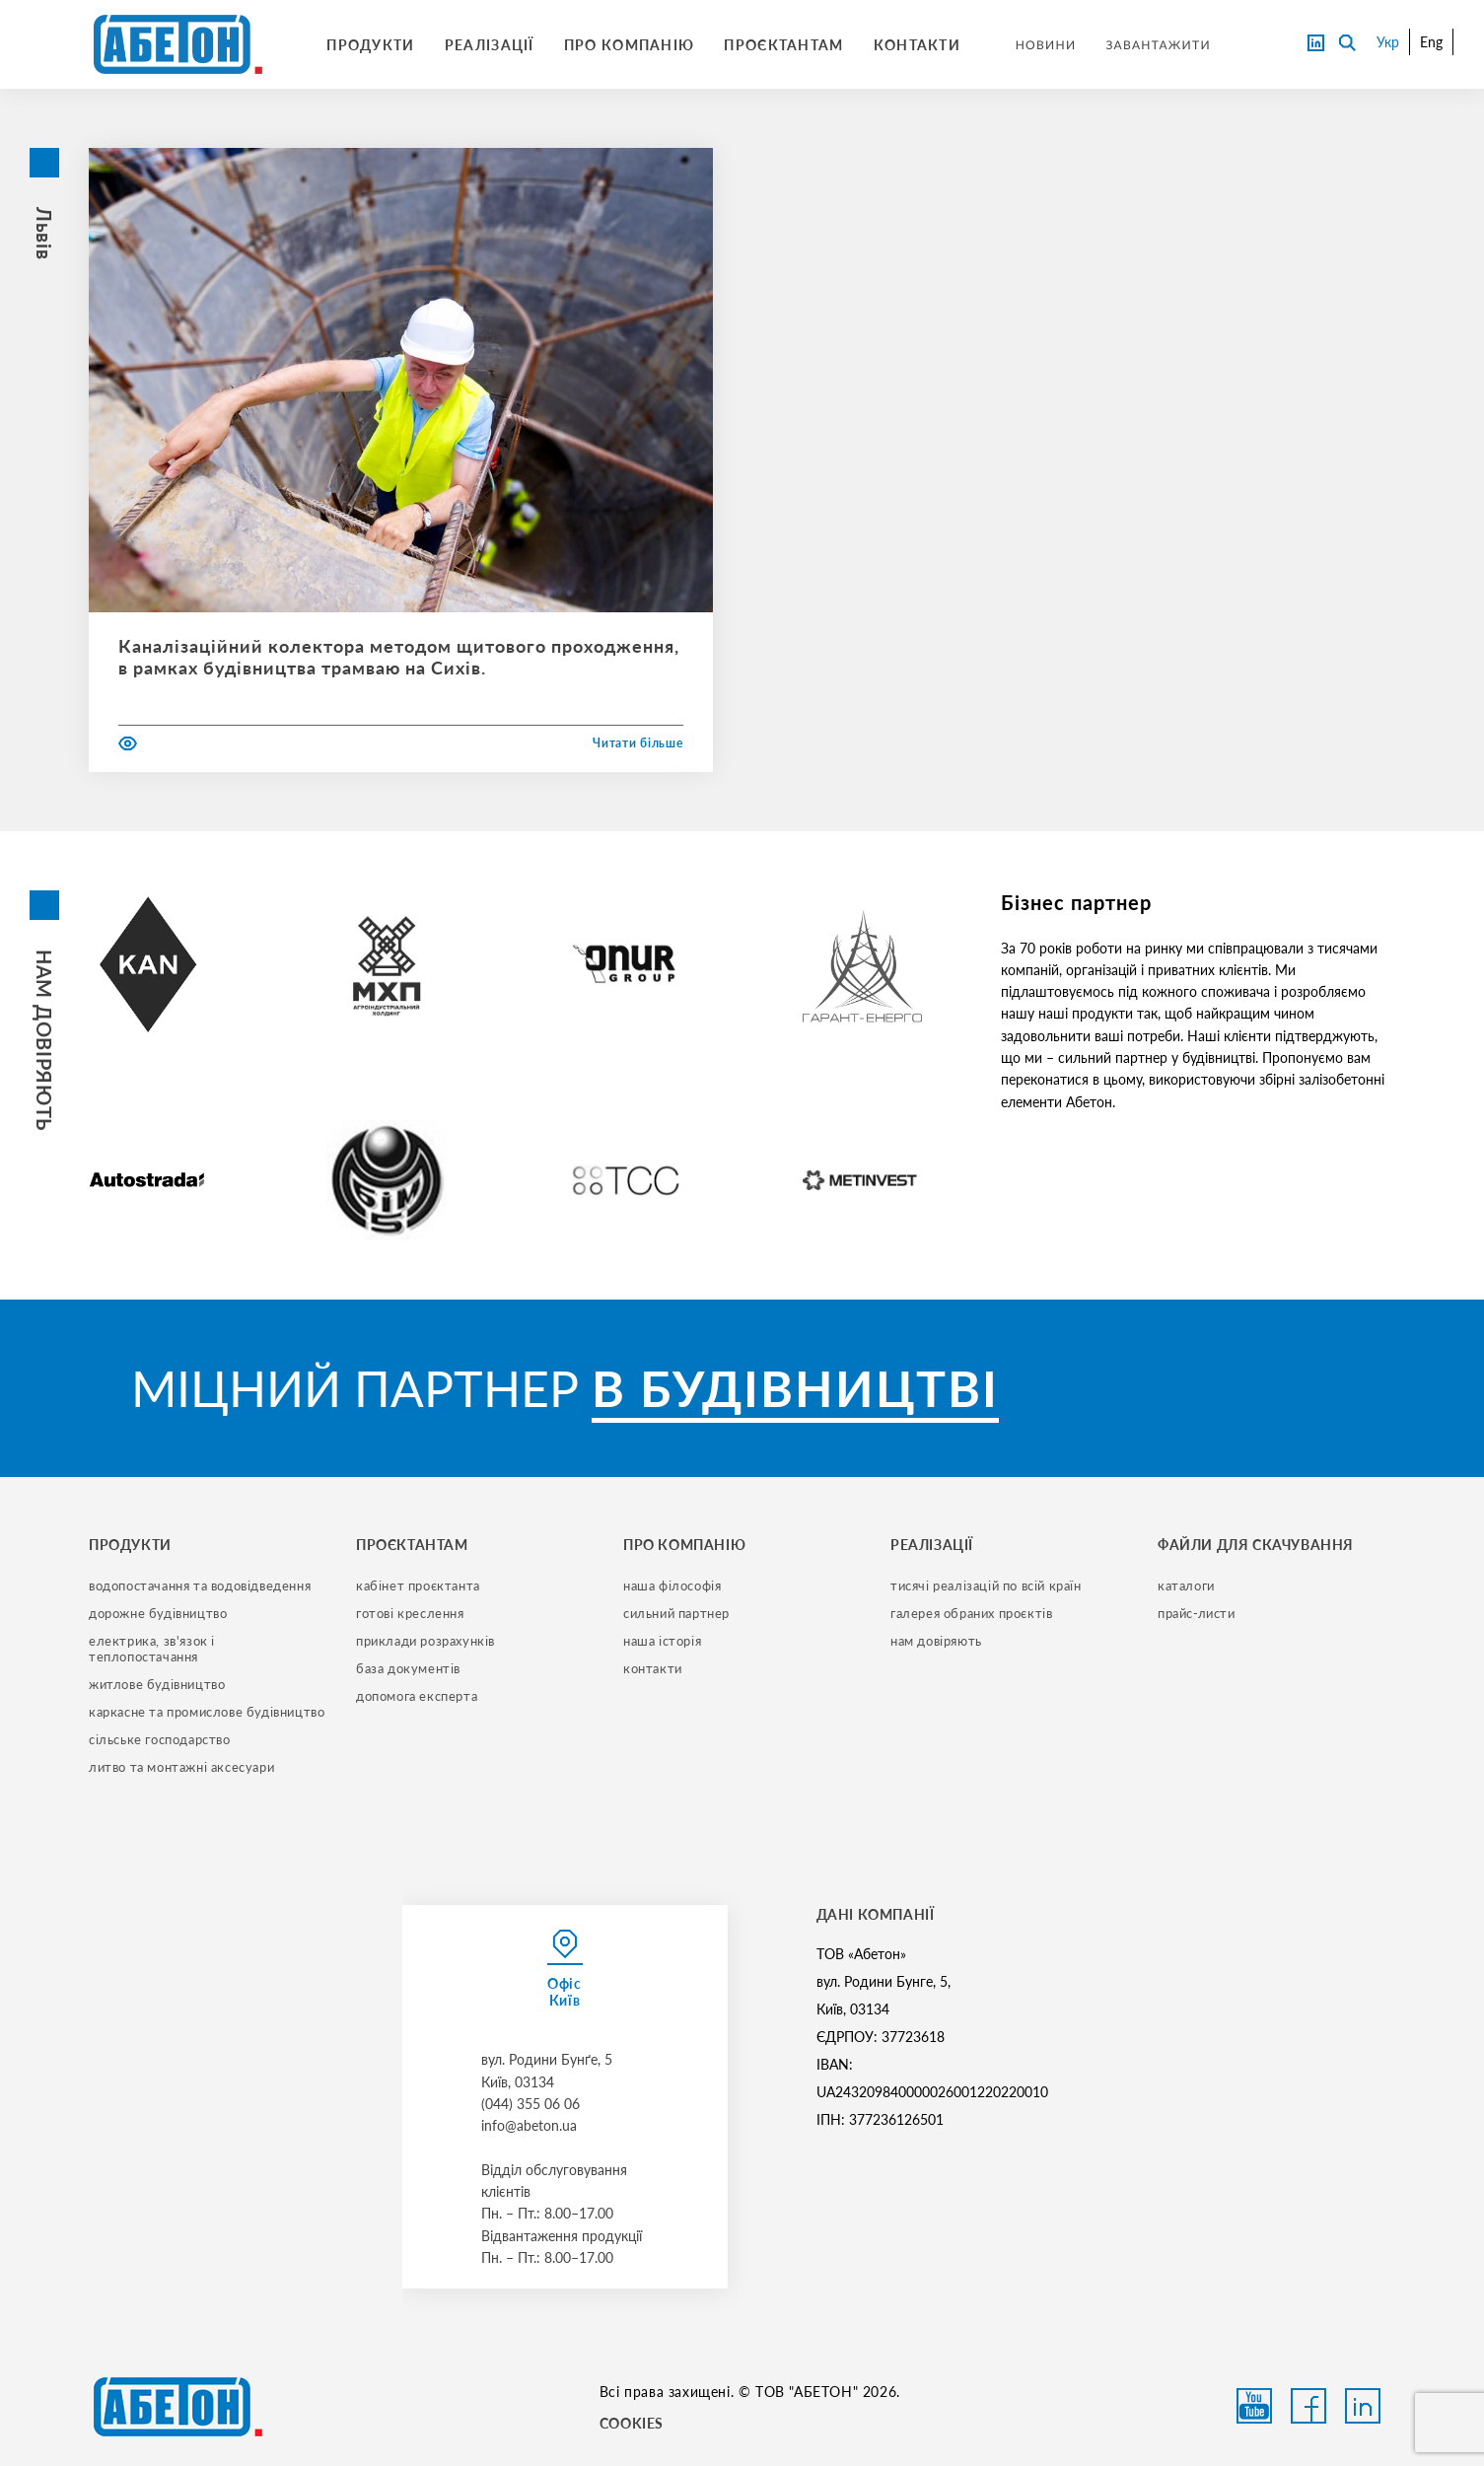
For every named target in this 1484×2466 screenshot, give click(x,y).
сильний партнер (676, 1613)
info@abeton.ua (529, 2125)
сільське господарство (160, 1739)
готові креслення (410, 1613)
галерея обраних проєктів (971, 1613)
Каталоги (1186, 1585)
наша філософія (672, 1585)
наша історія (662, 1641)
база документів (408, 1668)
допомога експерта (416, 1696)
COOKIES (632, 2423)
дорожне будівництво (158, 1613)
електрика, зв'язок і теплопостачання (154, 1648)
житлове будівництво (157, 1684)
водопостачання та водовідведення (200, 1585)
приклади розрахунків (425, 1641)
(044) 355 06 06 (530, 2103)
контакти (652, 1668)
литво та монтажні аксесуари (181, 1767)
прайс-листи (1197, 1613)
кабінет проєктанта (418, 1585)
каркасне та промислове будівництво (206, 1712)
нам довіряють (936, 1641)
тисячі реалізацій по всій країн (986, 1585)
